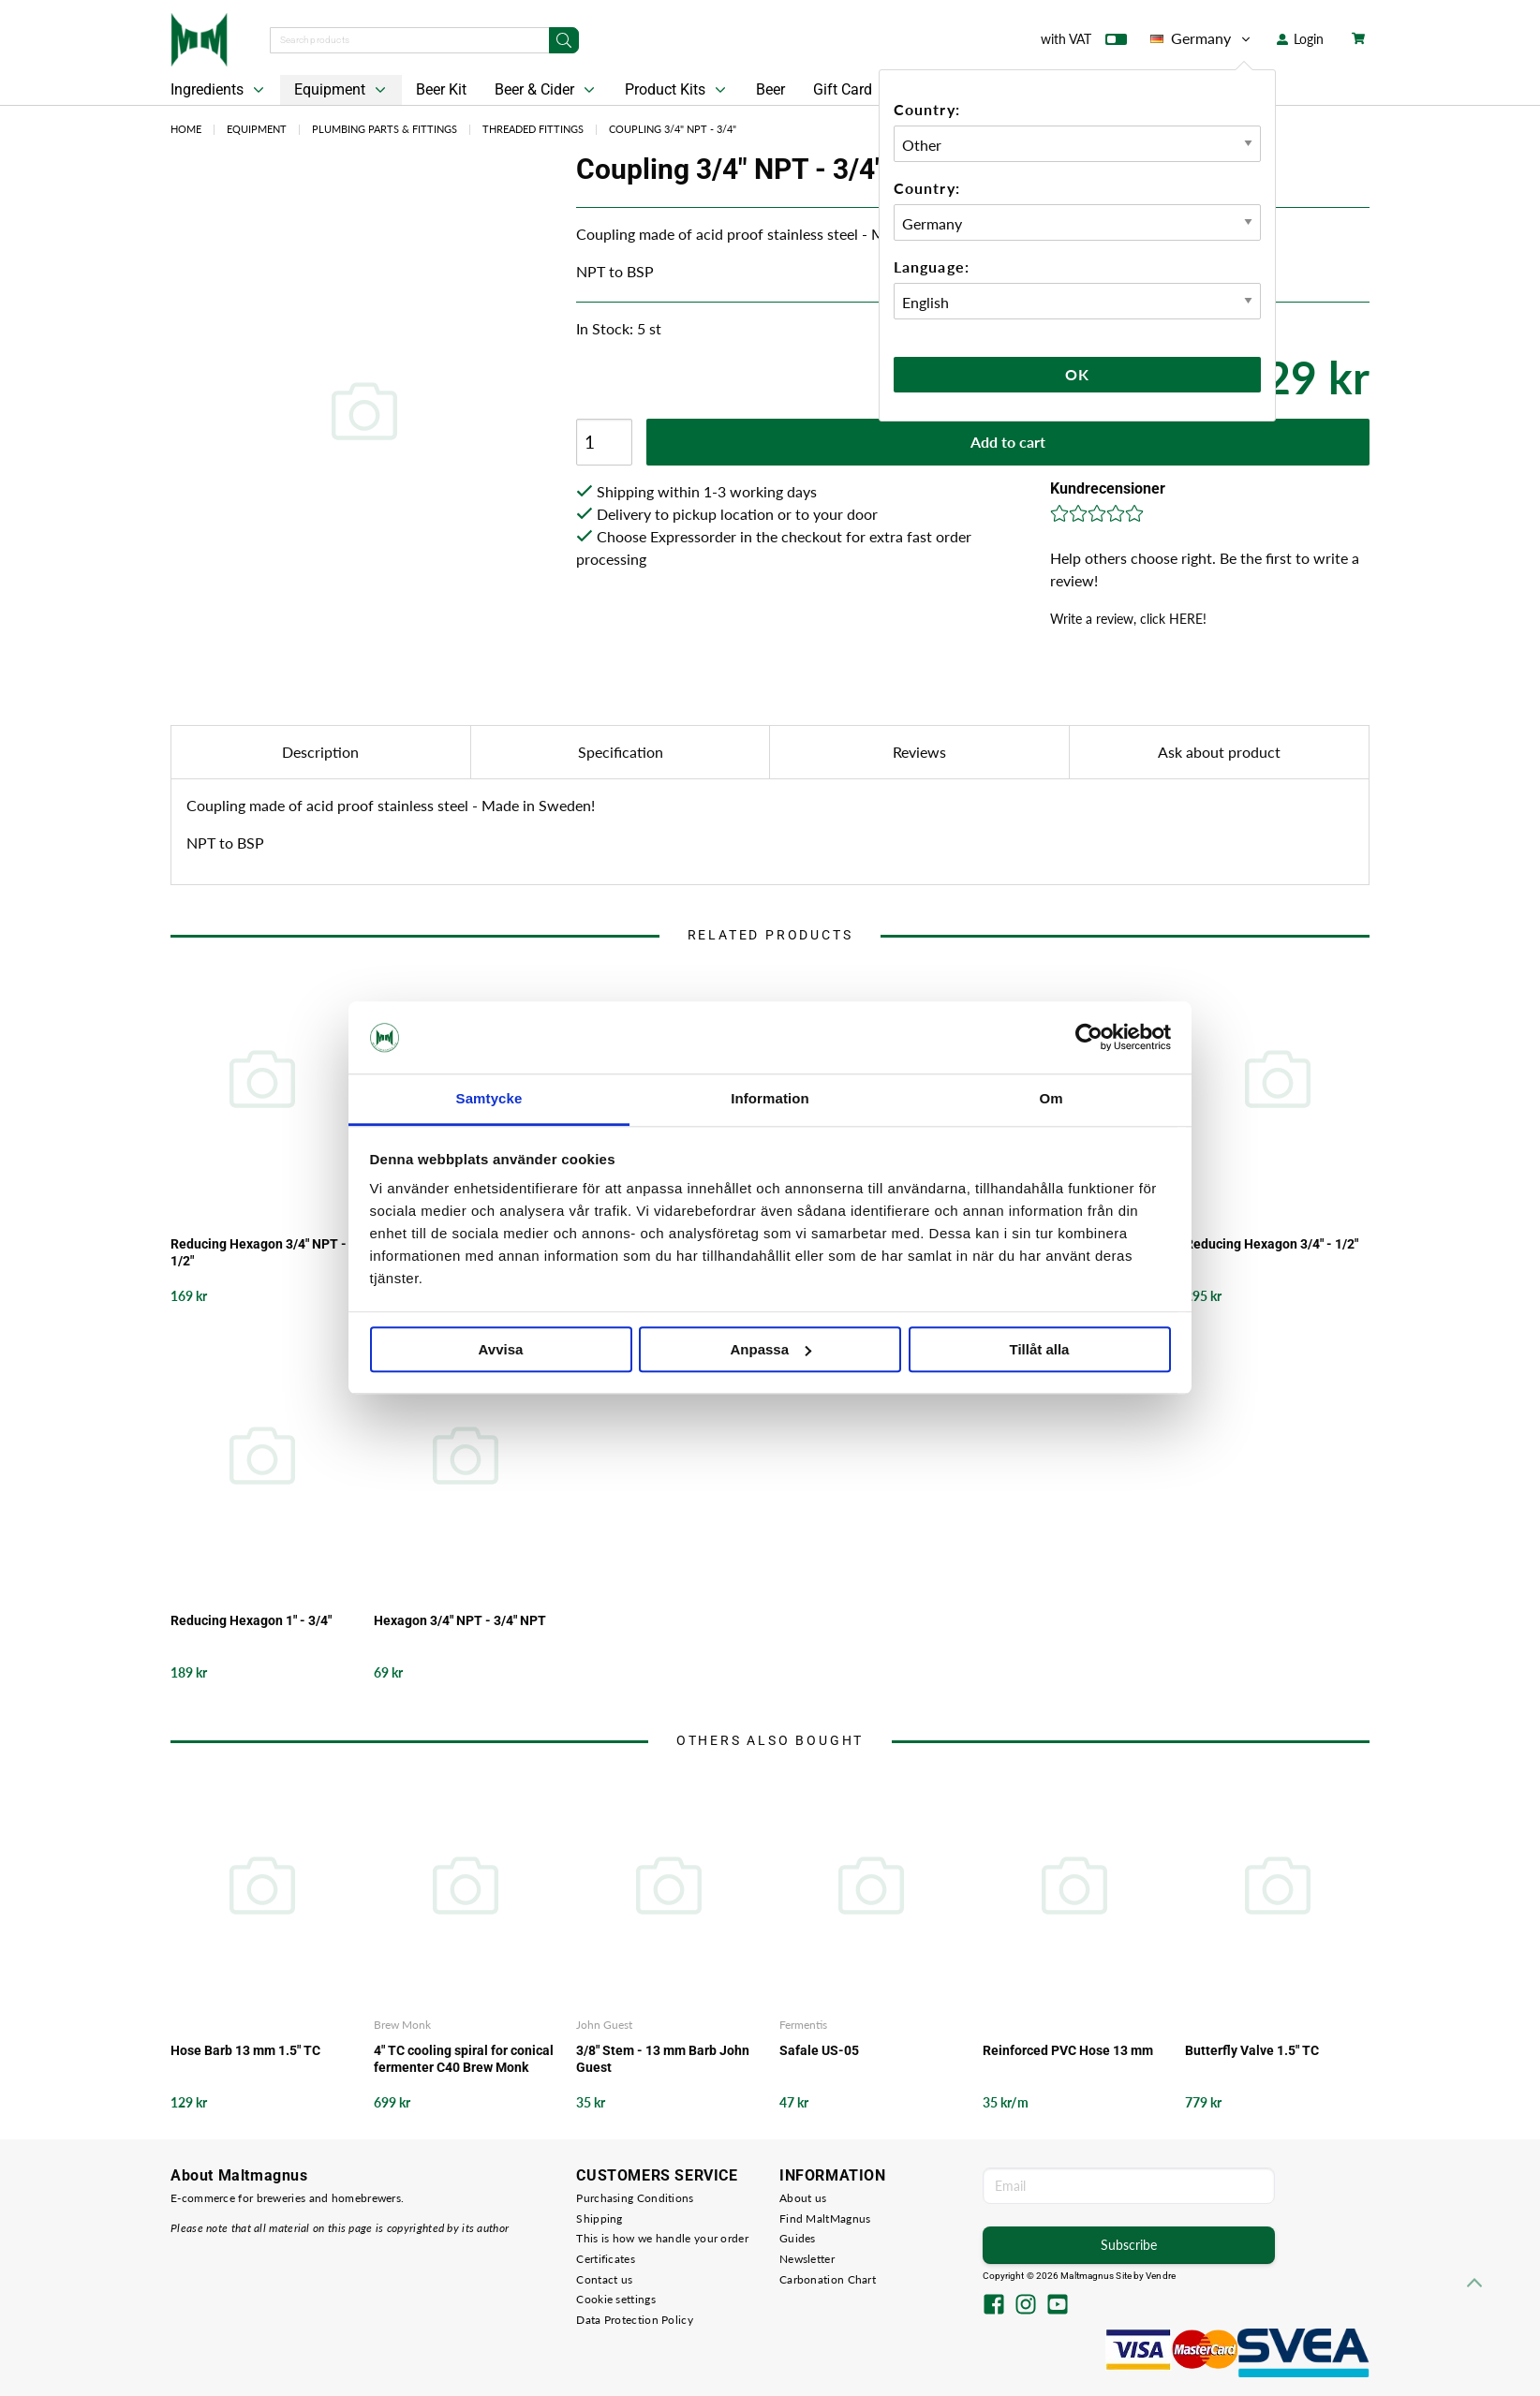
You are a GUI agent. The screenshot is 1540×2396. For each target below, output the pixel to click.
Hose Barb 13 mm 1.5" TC (245, 2050)
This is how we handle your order (662, 2238)
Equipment (342, 90)
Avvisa (501, 1349)
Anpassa (770, 1349)
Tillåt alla (1040, 1349)
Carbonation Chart (827, 2279)
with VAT (1084, 43)
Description (320, 752)
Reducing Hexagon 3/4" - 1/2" (1271, 1243)
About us (802, 2198)
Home (185, 129)
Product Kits (677, 90)
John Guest (604, 2025)
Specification (620, 752)
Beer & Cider (547, 90)
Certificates (605, 2259)
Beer (770, 89)
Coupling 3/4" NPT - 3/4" (672, 129)
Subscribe (1129, 2245)
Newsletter (807, 2259)
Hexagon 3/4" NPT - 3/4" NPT (460, 1620)
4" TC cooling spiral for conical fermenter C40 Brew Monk (464, 2059)
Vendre (1161, 2275)
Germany (1201, 38)
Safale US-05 (819, 2050)
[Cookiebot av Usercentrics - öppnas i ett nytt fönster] (1089, 1038)
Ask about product (1219, 752)
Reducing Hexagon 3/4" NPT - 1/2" (258, 1252)
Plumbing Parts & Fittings (384, 129)
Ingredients (219, 90)
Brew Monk (402, 2025)
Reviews (919, 752)
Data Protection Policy (634, 2320)
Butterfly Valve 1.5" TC (1252, 2050)
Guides (797, 2238)
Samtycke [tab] (489, 1098)
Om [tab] (1050, 1098)
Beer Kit (441, 89)
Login (1300, 39)
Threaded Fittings (533, 129)
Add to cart (1007, 442)
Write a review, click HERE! (1128, 619)
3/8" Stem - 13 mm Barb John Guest (662, 2059)
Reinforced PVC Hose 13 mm (1068, 2050)
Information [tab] (770, 1098)
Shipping (599, 2218)
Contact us (604, 2279)
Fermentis (803, 2025)
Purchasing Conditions (634, 2198)
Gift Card (842, 89)
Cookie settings (616, 2299)
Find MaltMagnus (825, 2218)
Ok (1077, 374)
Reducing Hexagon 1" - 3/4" (251, 1620)
